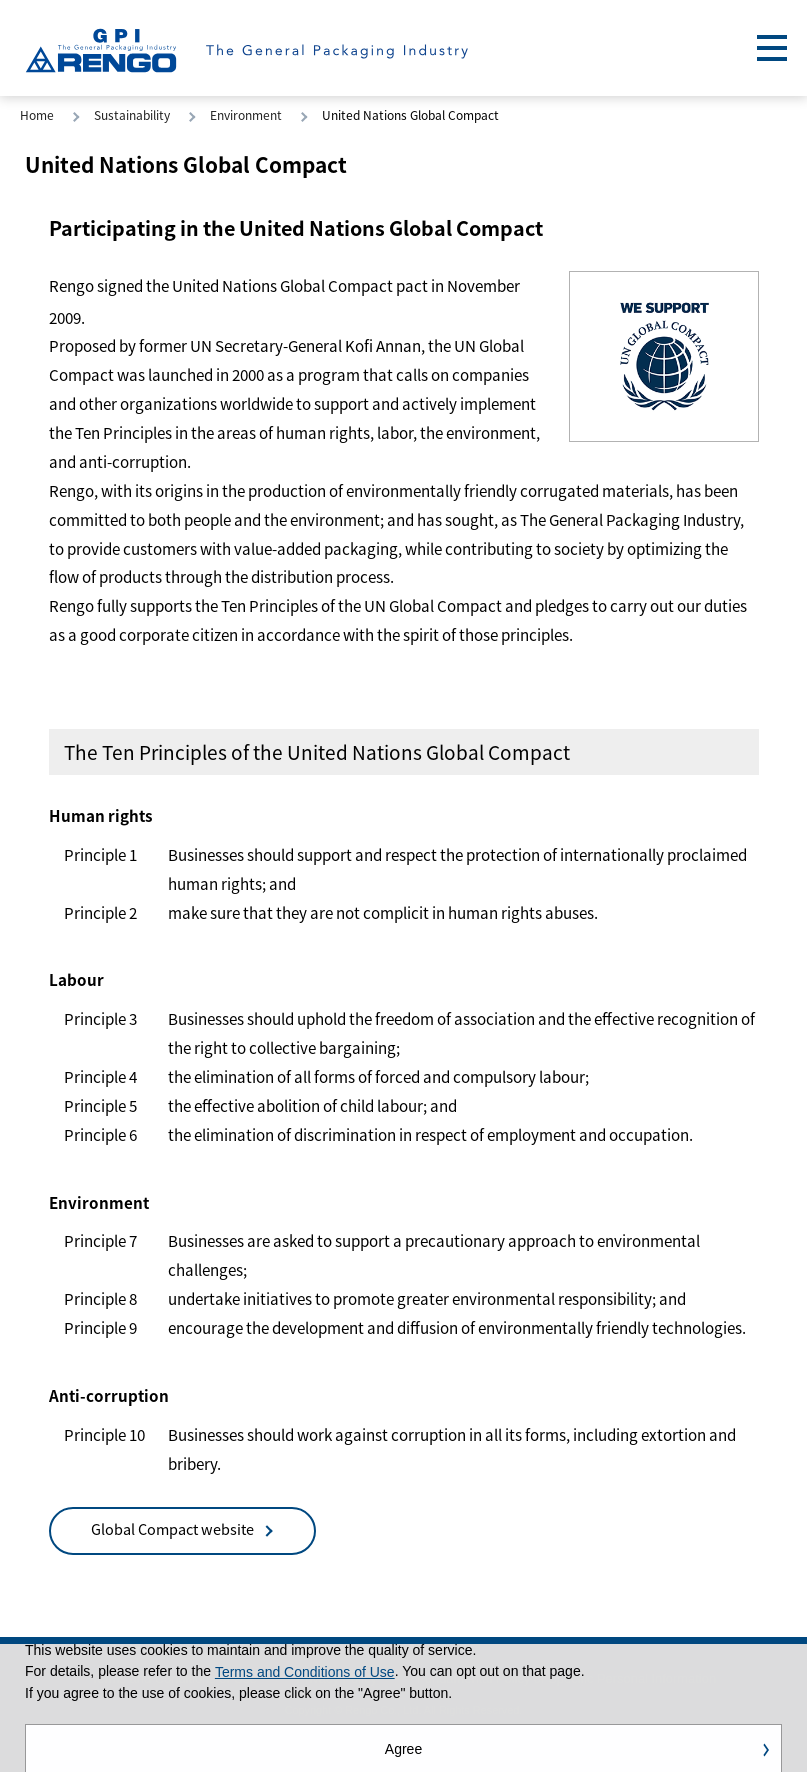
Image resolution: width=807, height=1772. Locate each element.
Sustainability (132, 114)
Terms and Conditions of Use (305, 1674)
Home (37, 114)
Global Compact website (172, 1528)
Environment (246, 114)
